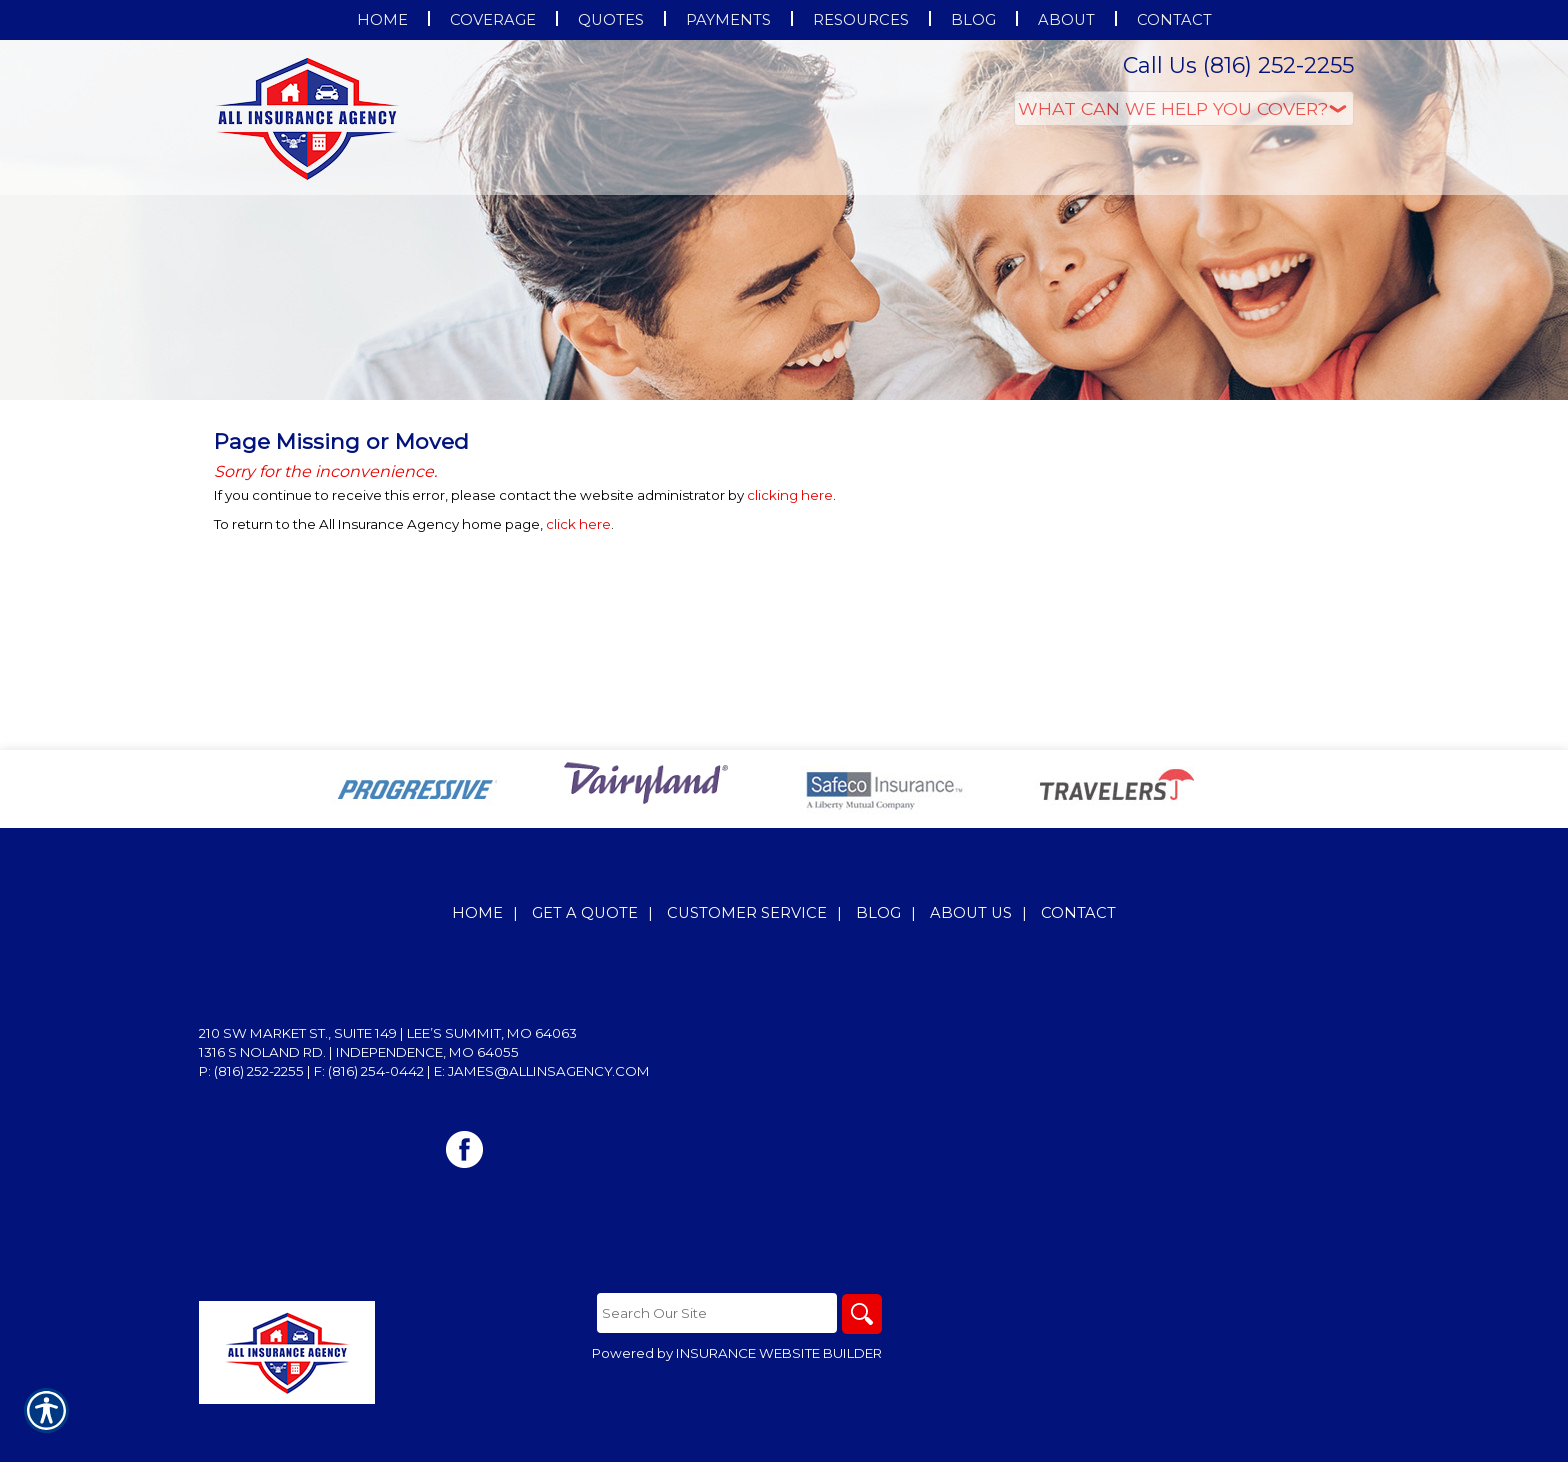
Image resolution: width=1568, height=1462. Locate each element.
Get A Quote (585, 913)
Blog (878, 913)
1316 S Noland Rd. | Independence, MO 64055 (359, 1052)
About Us (971, 913)
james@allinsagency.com (549, 1071)
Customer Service (747, 913)
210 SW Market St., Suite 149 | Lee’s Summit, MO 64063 (388, 1033)
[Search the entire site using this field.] (717, 1313)
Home (477, 913)
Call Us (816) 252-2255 (1238, 65)
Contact (1078, 913)
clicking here (790, 495)
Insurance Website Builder (779, 1353)
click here (578, 524)
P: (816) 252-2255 (251, 1071)
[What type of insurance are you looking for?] (1184, 108)
